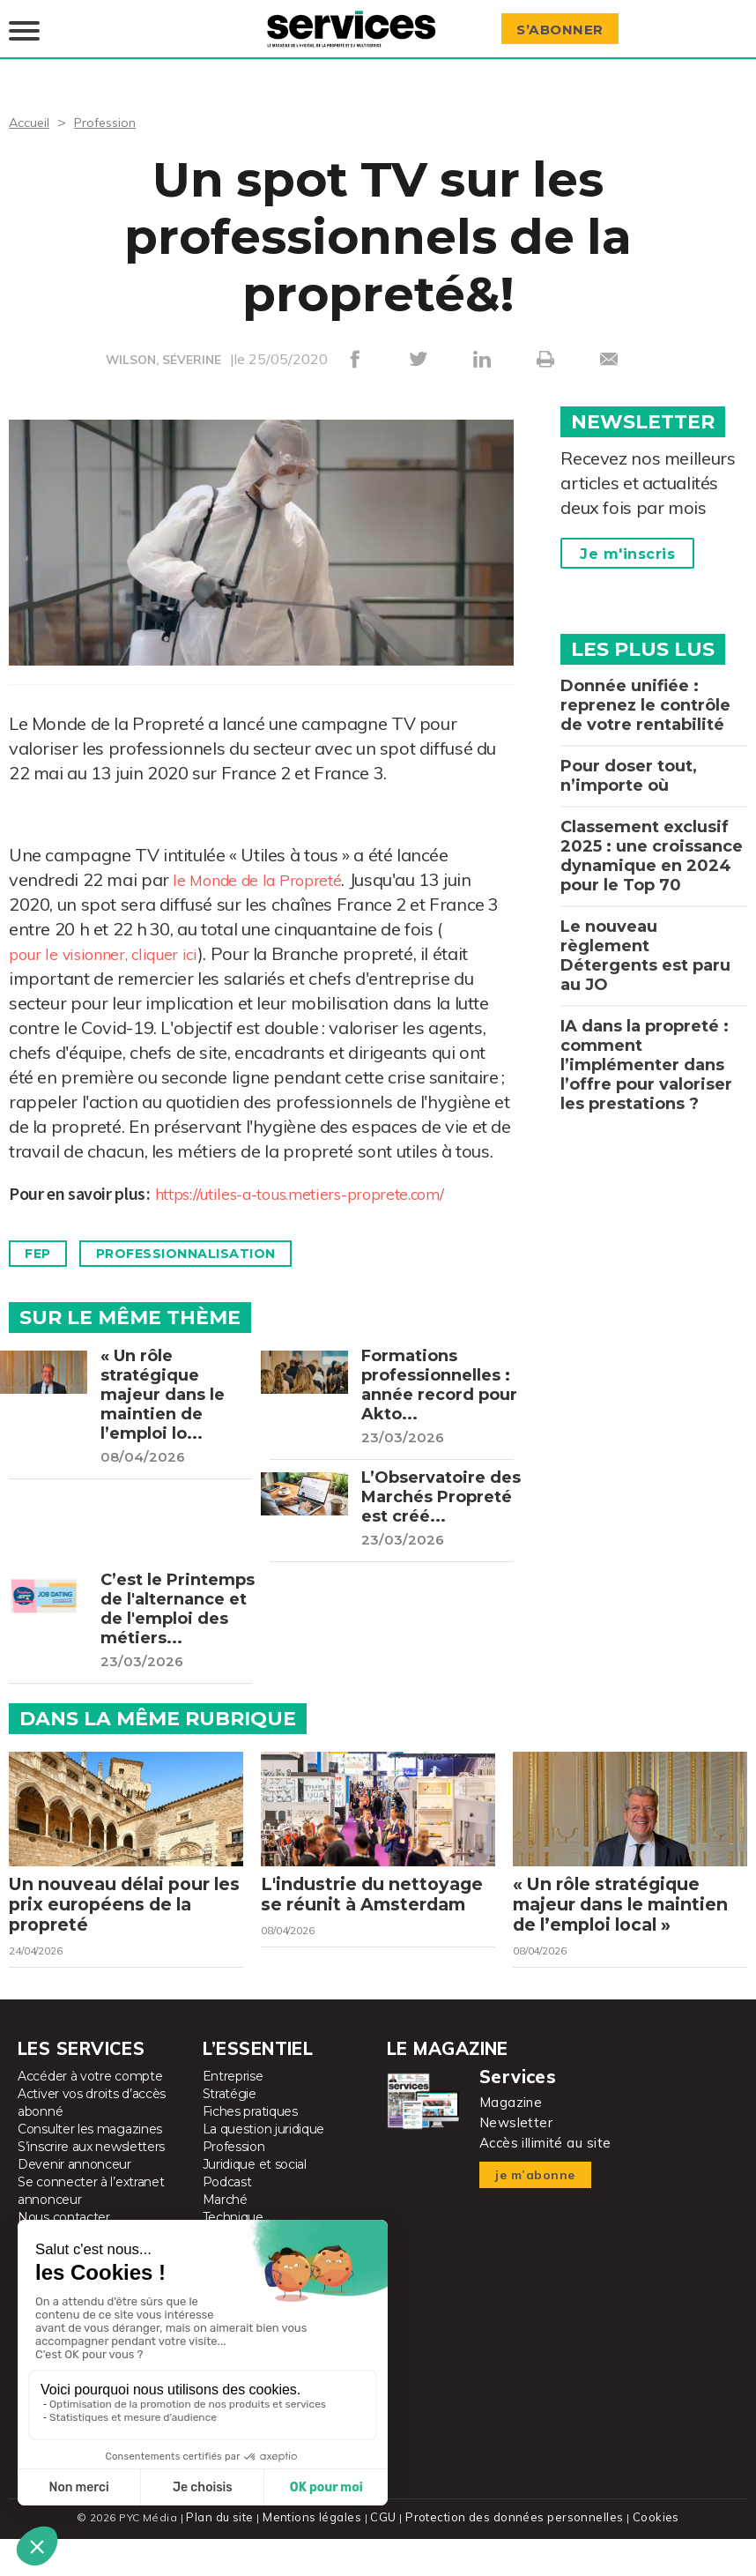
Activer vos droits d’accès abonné (92, 2140)
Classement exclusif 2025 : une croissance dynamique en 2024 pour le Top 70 (651, 843)
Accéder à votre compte (90, 2114)
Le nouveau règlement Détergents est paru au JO (645, 943)
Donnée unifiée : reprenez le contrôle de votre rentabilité (645, 693)
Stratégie (229, 2132)
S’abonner (566, 23)
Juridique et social (255, 2202)
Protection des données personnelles (512, 2554)
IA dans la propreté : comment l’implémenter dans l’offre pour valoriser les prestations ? (646, 1052)
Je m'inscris (627, 541)
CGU (385, 2554)
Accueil (31, 109)
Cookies (648, 2554)
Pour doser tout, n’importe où (628, 763)
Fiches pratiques (250, 2149)
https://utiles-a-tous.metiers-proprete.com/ (322, 1181)
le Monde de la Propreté (267, 867)
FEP (42, 1241)
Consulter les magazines (90, 2167)
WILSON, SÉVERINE (164, 347)
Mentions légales (317, 2554)
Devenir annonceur (74, 2202)
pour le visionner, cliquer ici (115, 941)
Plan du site (226, 2554)
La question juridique (264, 2167)
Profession (112, 109)
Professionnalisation (206, 1241)
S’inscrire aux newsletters (91, 2185)
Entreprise (233, 2114)
